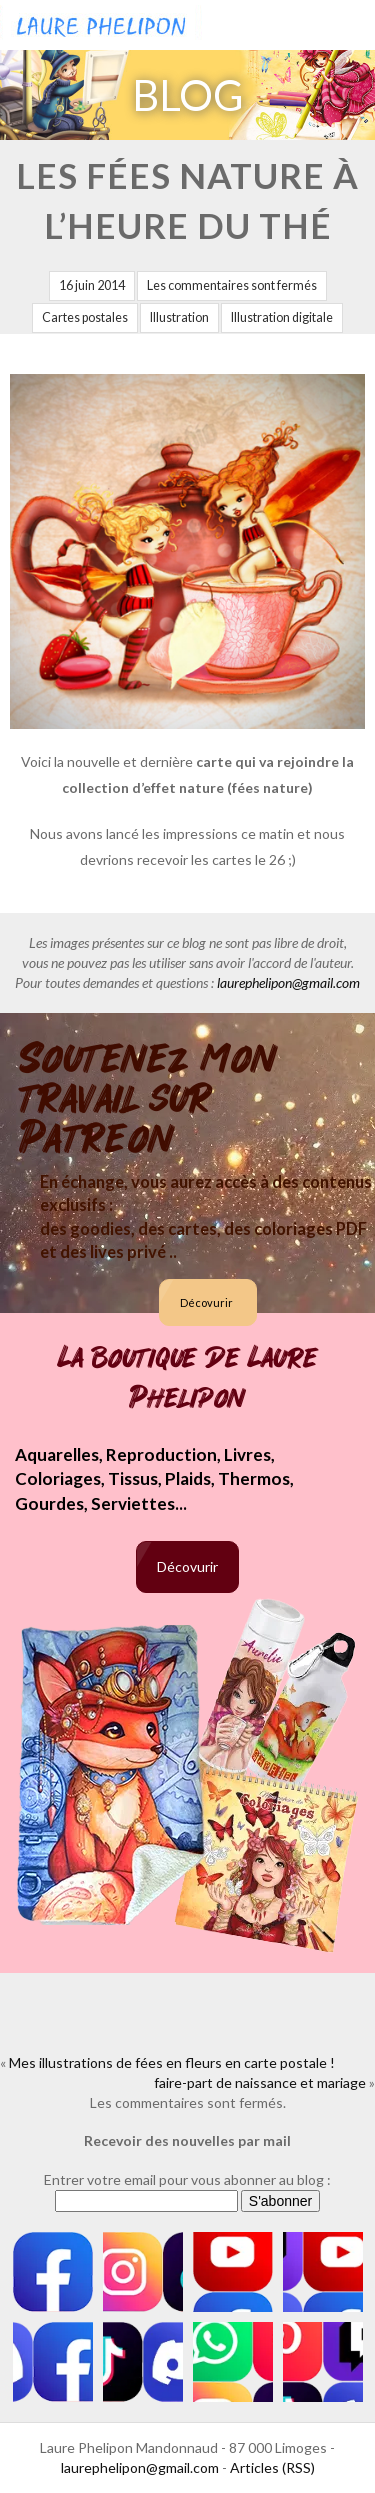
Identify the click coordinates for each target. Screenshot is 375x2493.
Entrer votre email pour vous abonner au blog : (187, 2179)
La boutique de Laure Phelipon (188, 1378)
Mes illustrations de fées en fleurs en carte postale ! (172, 2062)
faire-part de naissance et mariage (260, 2082)
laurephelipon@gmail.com (288, 982)
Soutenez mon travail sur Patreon (148, 1099)
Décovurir (206, 1302)
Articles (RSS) (272, 2467)
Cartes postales (85, 317)
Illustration (179, 317)
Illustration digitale (282, 317)
